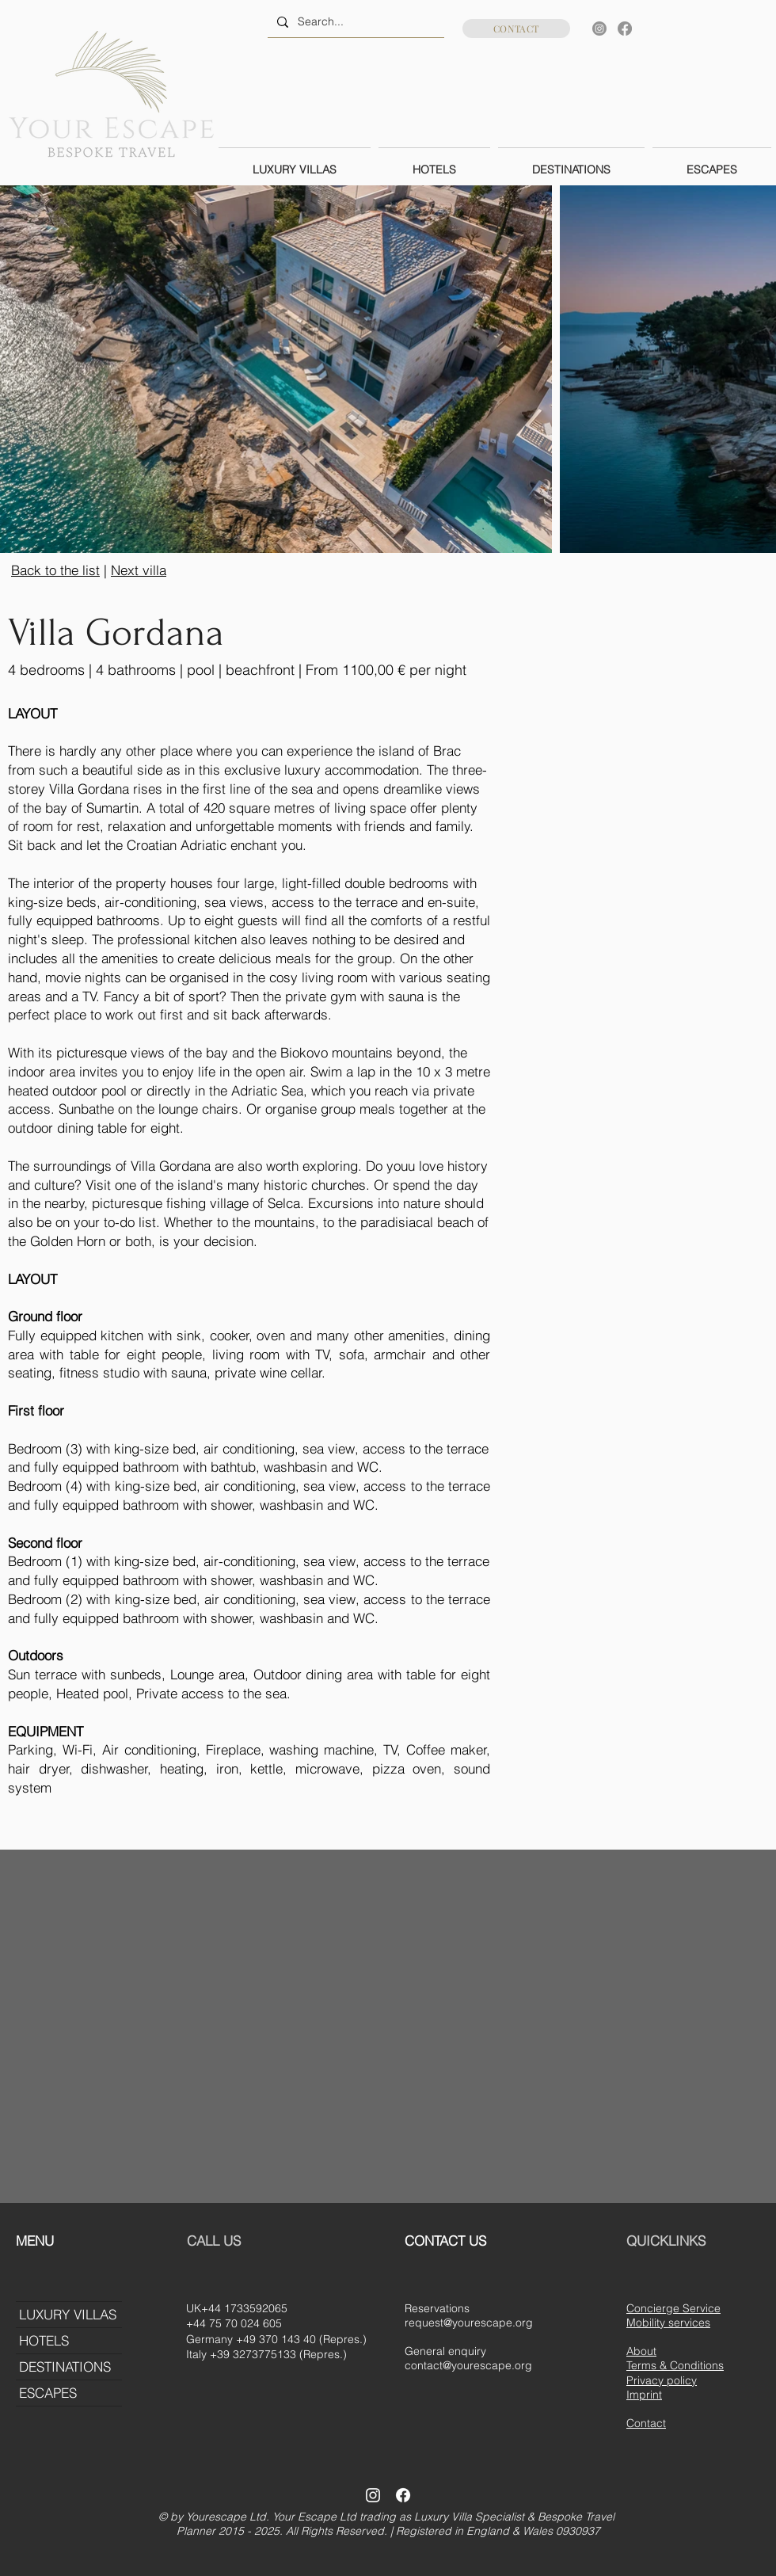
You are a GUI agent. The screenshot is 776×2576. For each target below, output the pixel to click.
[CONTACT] (516, 28)
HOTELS (44, 2340)
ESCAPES (48, 2392)
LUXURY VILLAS (67, 2314)
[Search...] (354, 22)
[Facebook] (625, 28)
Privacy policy (661, 2380)
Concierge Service (673, 2308)
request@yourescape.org (469, 2322)
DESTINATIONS (65, 2366)
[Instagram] (599, 28)
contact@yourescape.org (468, 2365)
